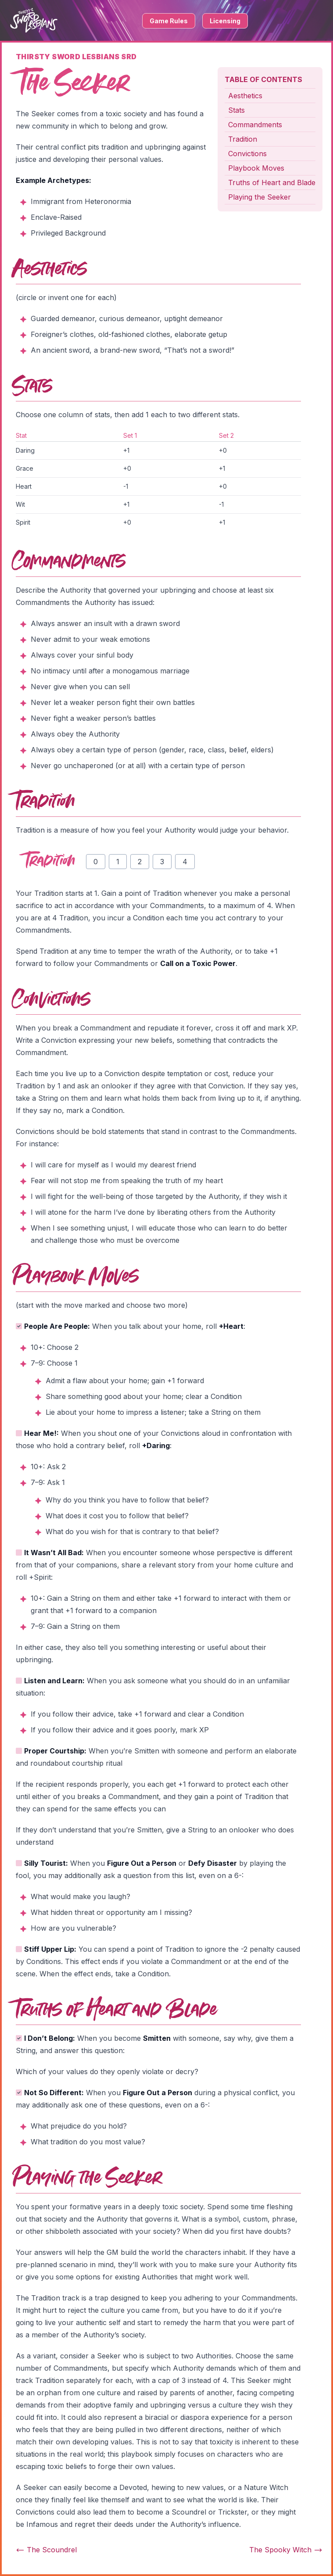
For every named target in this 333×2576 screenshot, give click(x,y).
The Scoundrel (46, 2549)
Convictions (247, 153)
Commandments (255, 124)
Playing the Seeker (259, 197)
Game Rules (169, 21)
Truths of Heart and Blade (271, 182)
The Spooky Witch (285, 2549)
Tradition (242, 139)
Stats (236, 110)
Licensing (225, 21)
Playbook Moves (256, 168)
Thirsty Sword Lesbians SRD (76, 56)
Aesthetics (245, 95)
